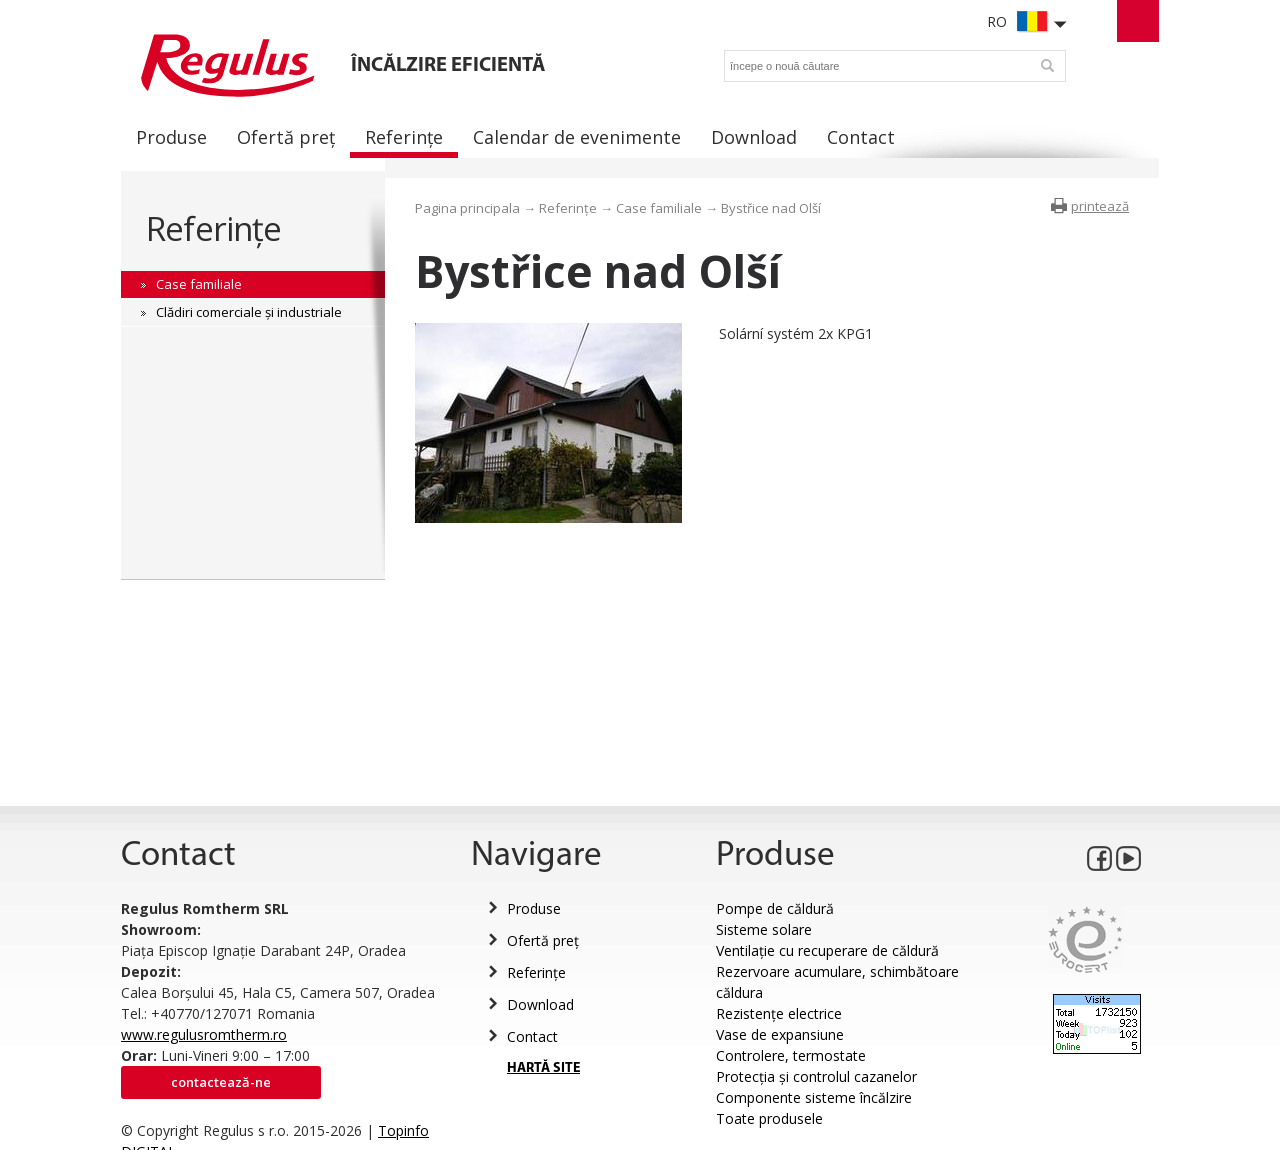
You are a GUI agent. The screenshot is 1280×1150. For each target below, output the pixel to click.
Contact (532, 1036)
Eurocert (1085, 939)
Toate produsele (769, 1118)
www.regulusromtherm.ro (204, 1034)
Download (540, 1004)
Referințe (214, 228)
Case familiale (659, 208)
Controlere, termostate (791, 1055)
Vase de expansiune (780, 1034)
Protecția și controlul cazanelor (816, 1076)
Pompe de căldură (775, 908)
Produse (534, 908)
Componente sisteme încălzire (814, 1097)
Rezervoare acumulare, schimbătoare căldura (837, 982)
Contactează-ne (221, 1082)
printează (1100, 206)
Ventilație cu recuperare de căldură (827, 950)
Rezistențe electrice (779, 1013)
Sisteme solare (764, 929)
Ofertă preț (543, 940)
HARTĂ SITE (543, 1068)
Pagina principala (467, 208)
